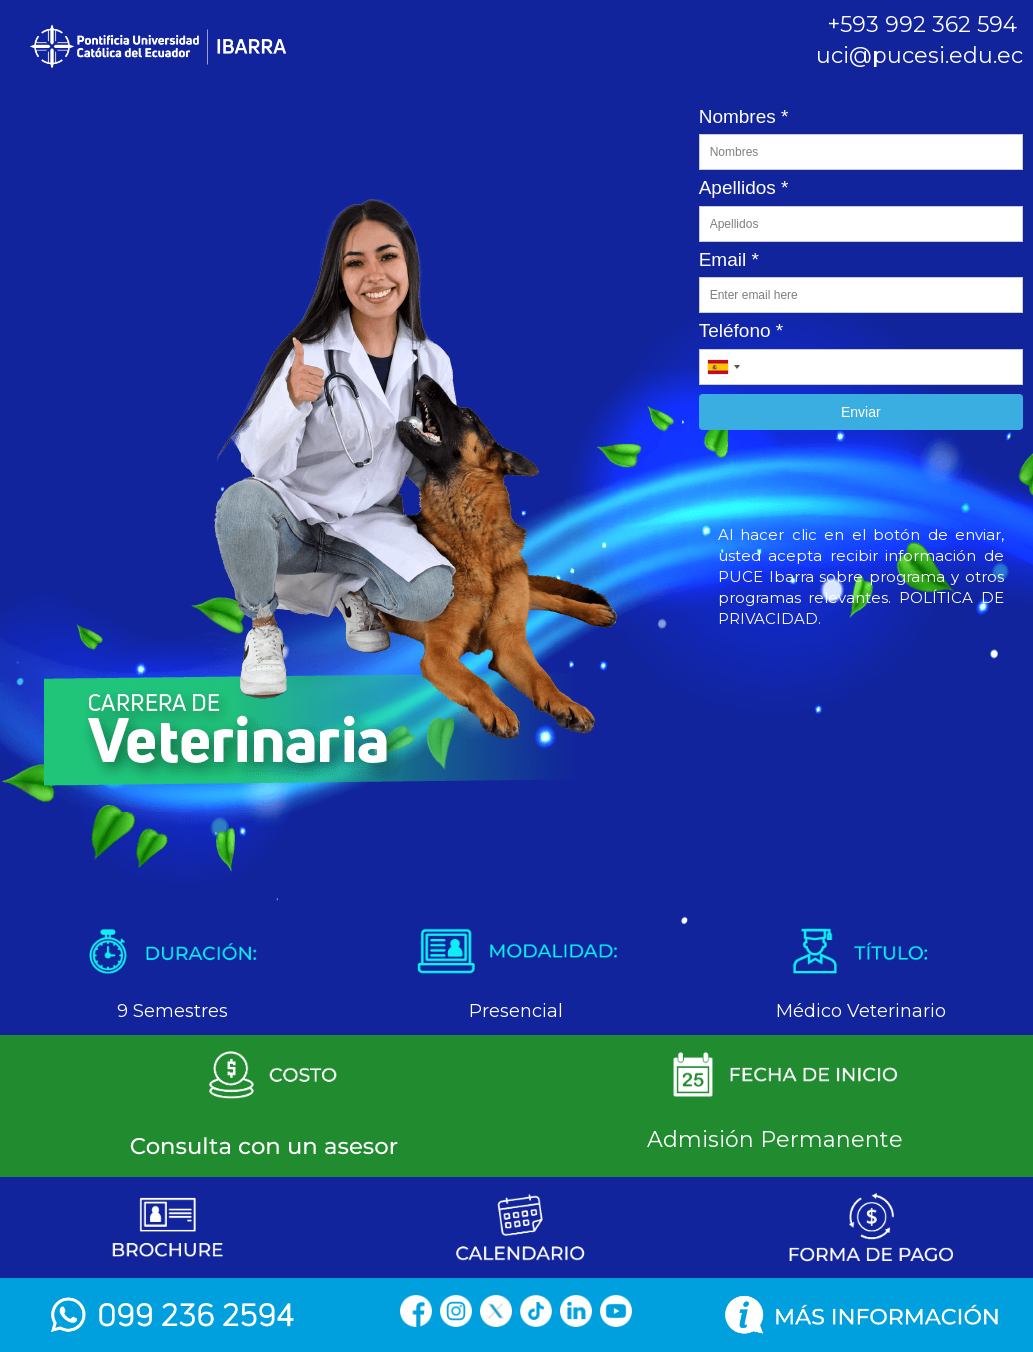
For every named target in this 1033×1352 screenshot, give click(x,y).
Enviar (861, 412)
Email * (729, 259)
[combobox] (723, 367)
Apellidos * (744, 187)
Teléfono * (741, 330)
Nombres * (744, 116)
